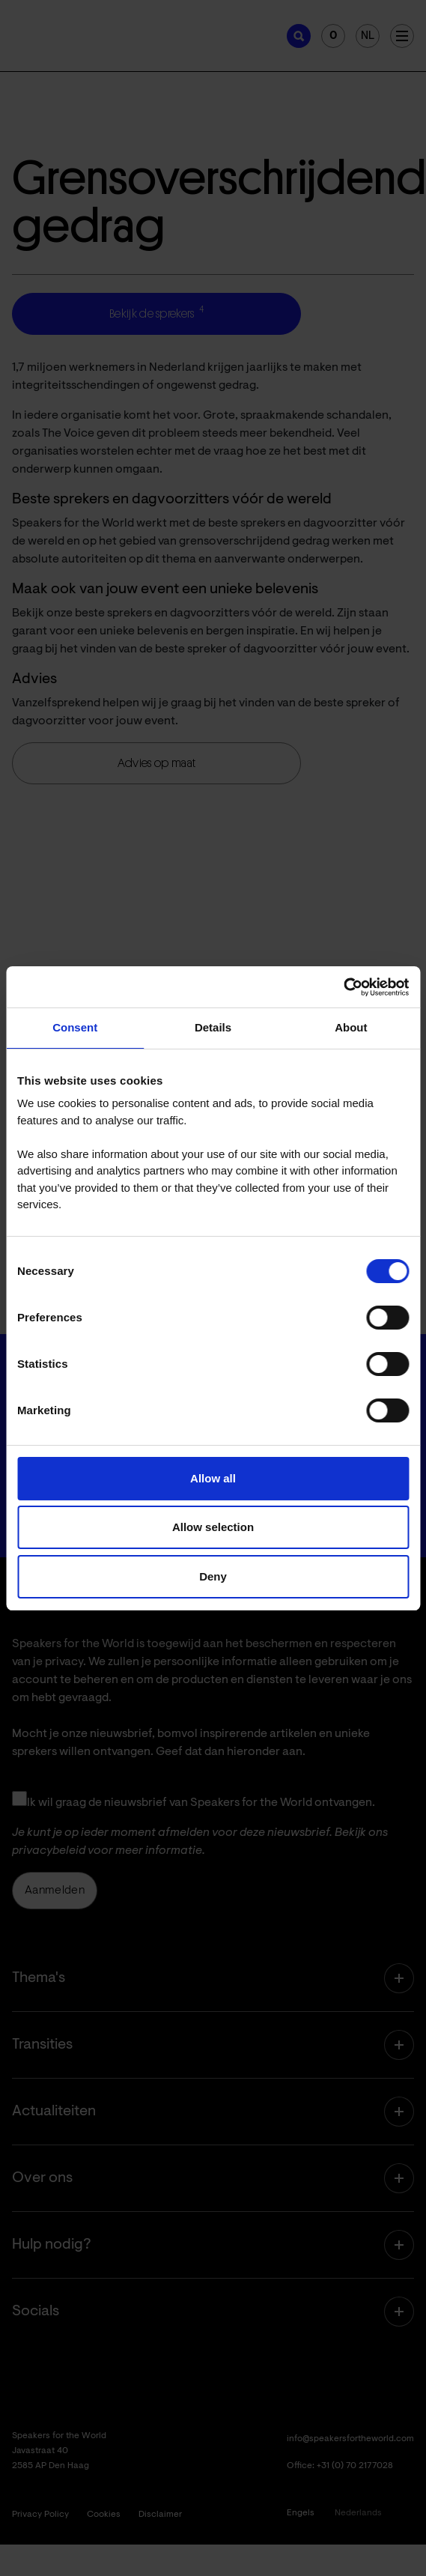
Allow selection (213, 1527)
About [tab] (351, 1027)
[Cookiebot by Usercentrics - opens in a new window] (343, 987)
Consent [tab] (74, 1027)
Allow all (213, 1478)
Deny (213, 1576)
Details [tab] (213, 1027)
